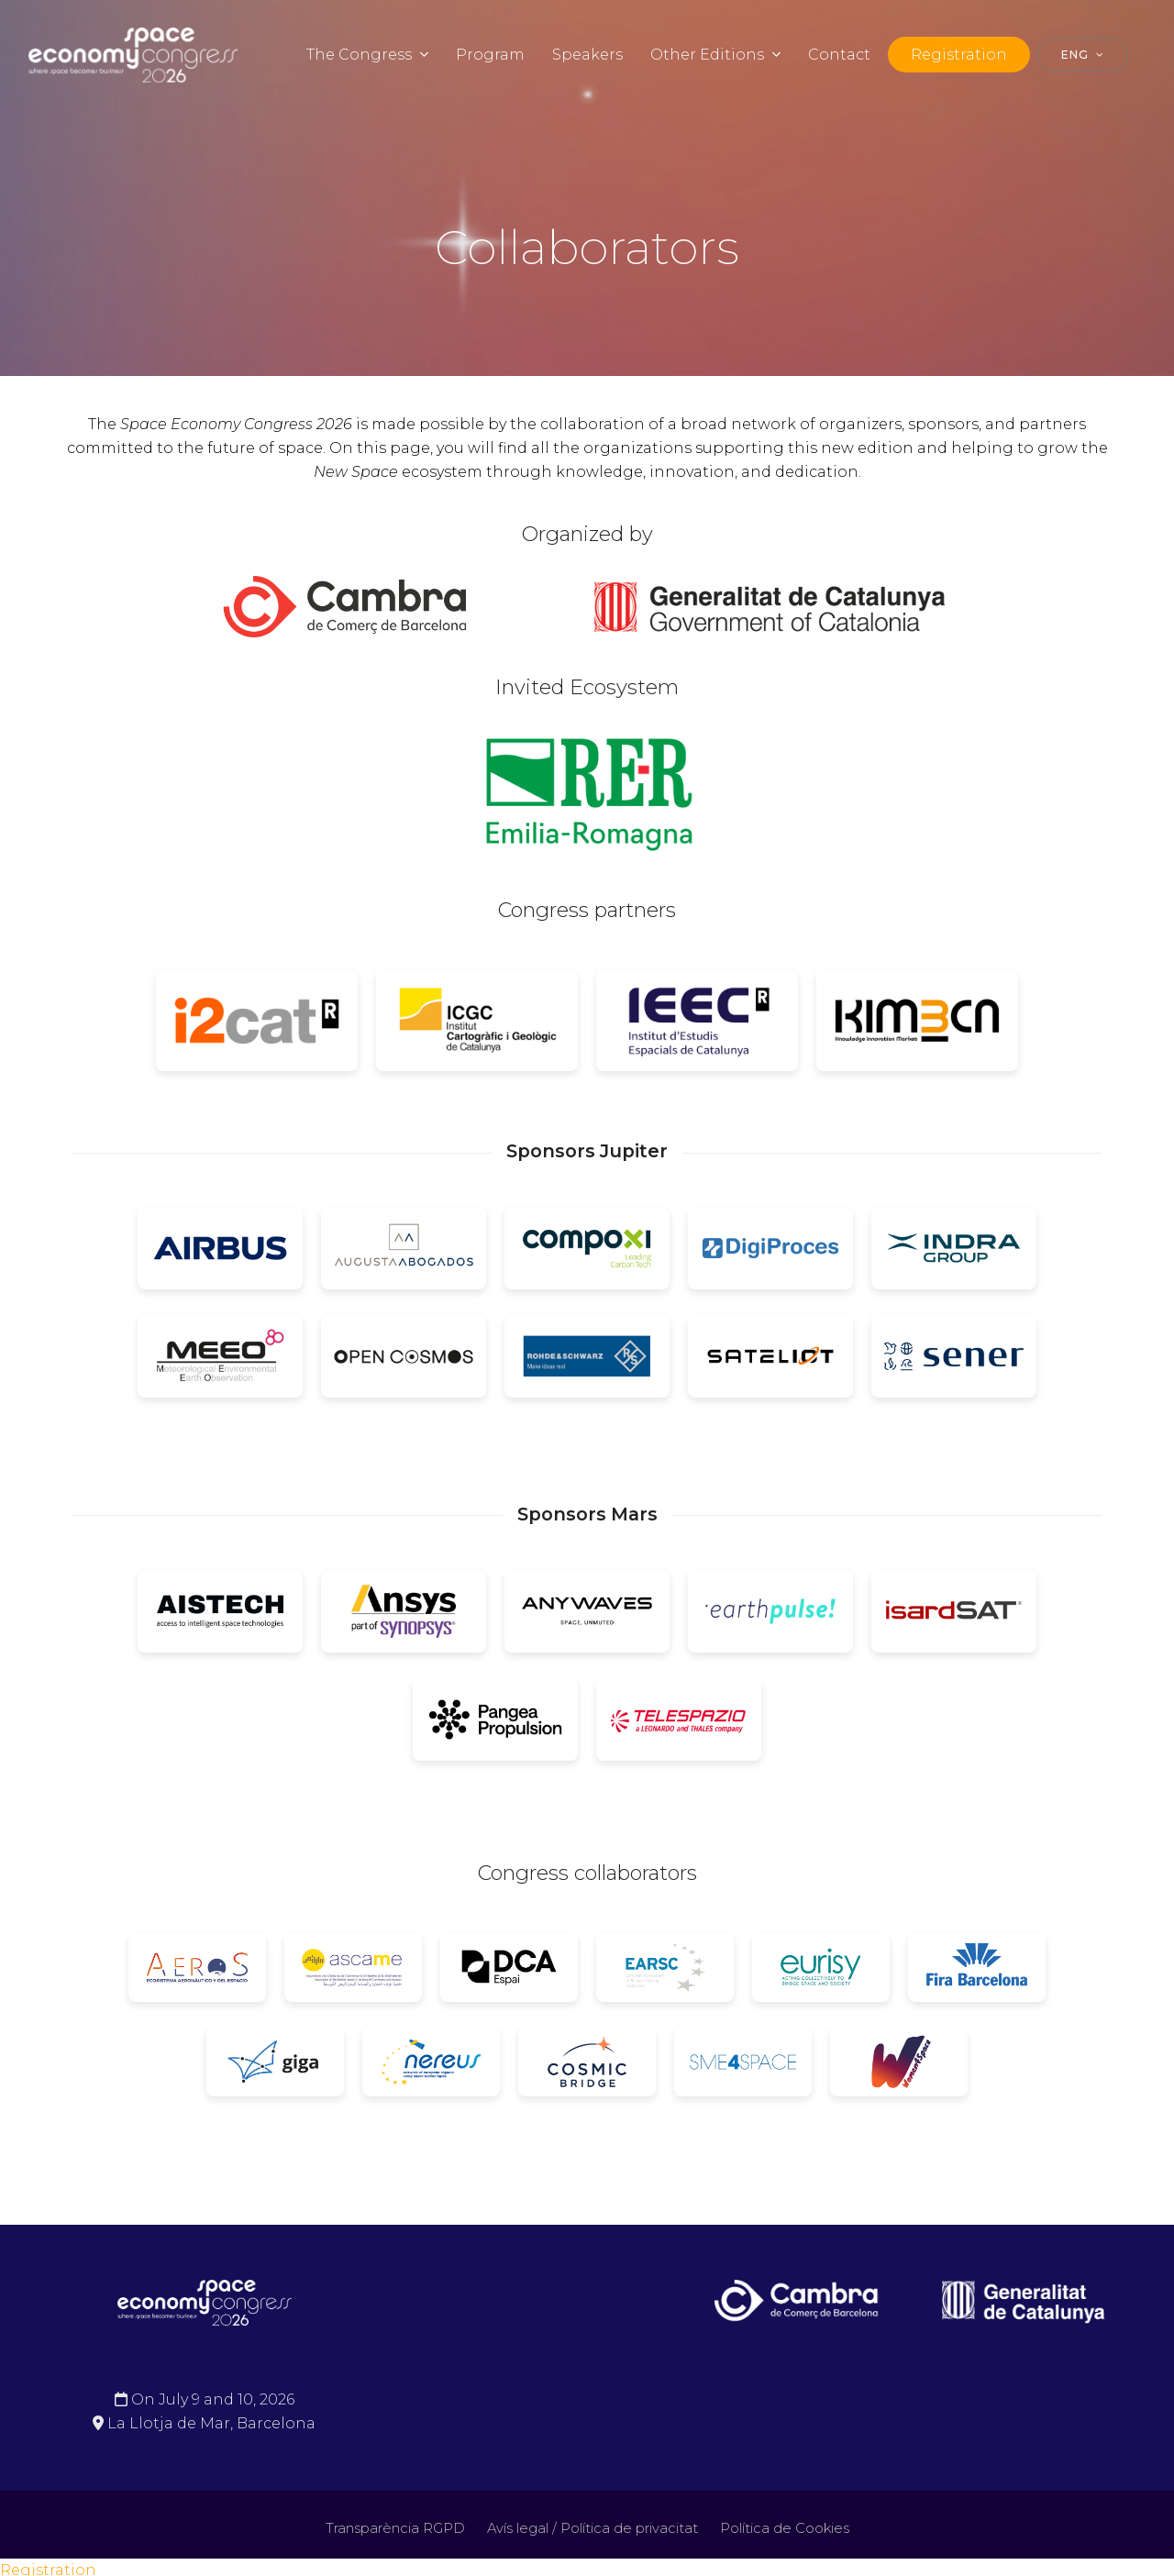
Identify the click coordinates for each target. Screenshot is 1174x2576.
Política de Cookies (784, 2528)
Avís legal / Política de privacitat (592, 2528)
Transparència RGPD (395, 2528)
